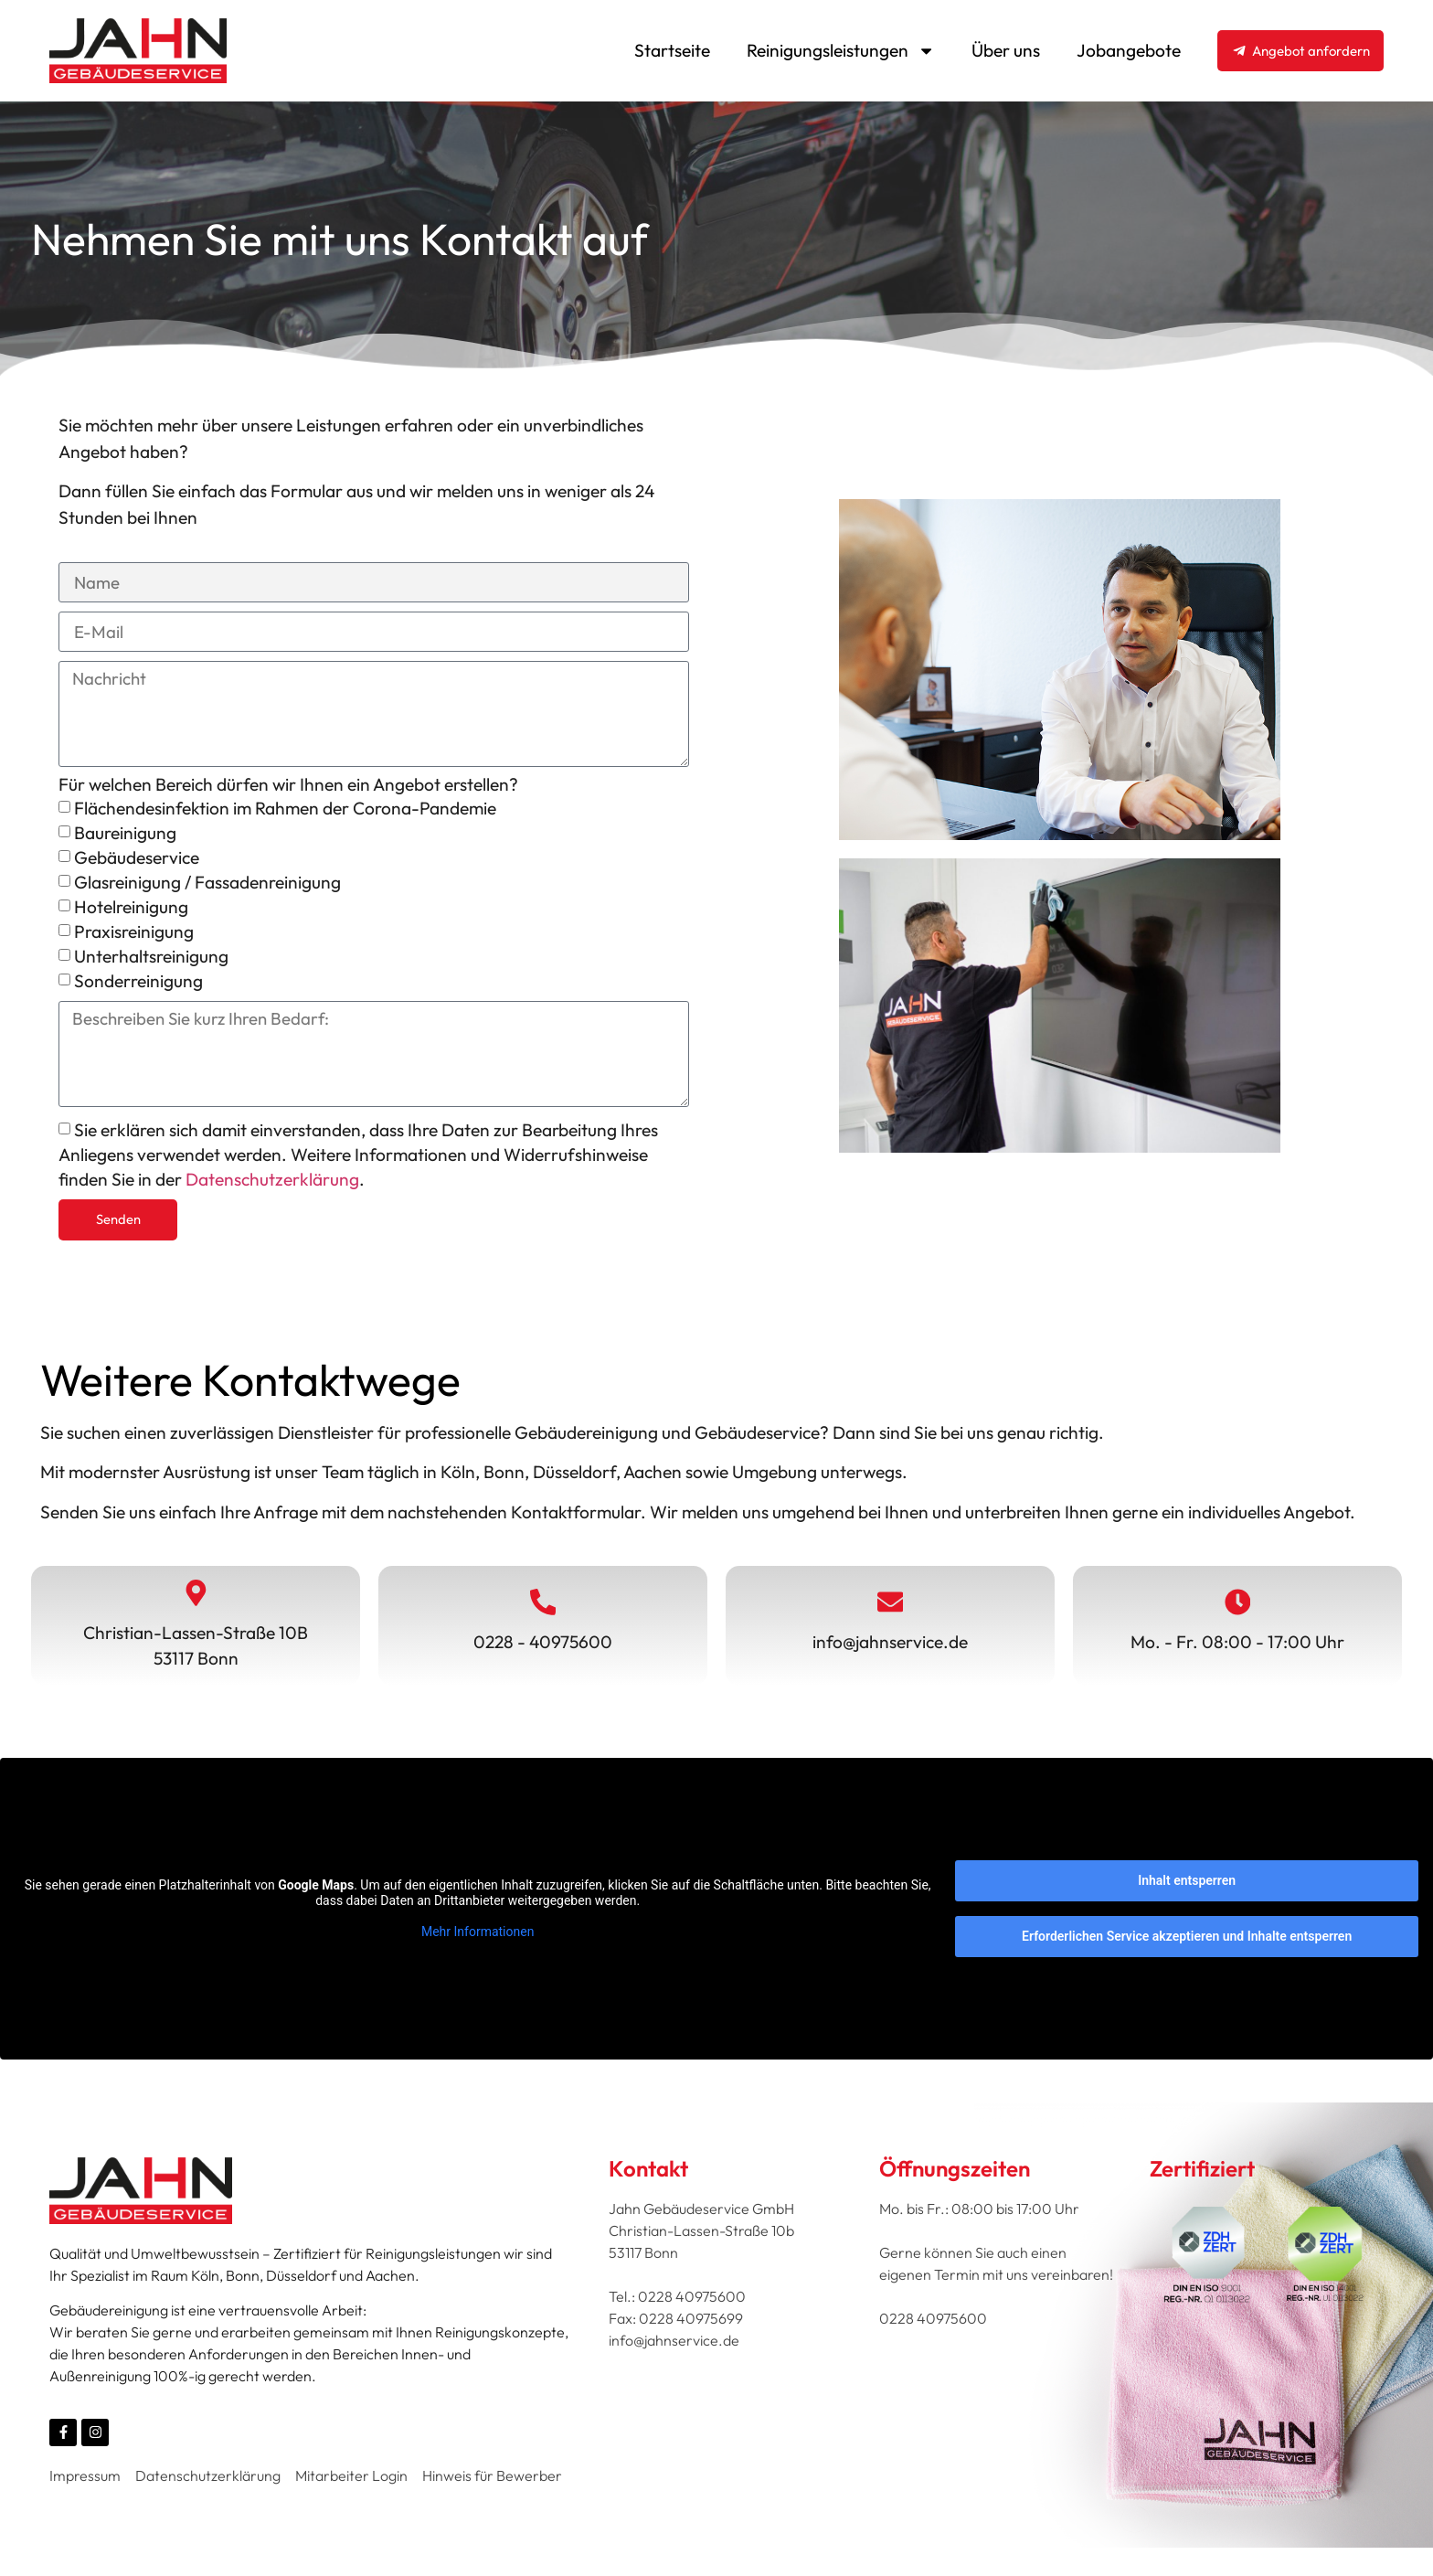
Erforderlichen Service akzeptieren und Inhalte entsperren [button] (1187, 1943)
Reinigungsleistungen (841, 51)
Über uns (1005, 50)
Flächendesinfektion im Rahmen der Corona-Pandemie (285, 812)
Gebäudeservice (136, 861)
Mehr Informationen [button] (477, 1939)
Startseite (672, 50)
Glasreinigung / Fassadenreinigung (207, 886)
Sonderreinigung (138, 984)
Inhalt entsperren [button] (1187, 1887)
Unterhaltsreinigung (151, 960)
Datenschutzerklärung (272, 1186)
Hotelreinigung (131, 910)
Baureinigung (125, 836)
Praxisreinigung (134, 935)
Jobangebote (1129, 50)
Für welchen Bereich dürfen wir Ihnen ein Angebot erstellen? (288, 789)
